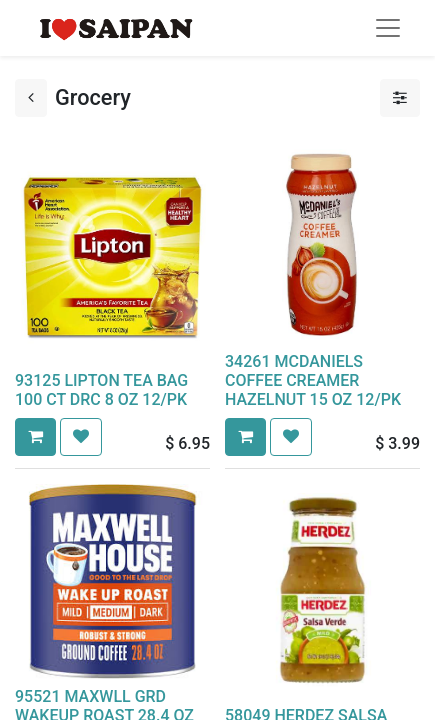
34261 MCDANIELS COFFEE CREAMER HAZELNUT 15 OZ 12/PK (313, 380)
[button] (35, 437)
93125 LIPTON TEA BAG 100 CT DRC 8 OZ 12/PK (101, 390)
